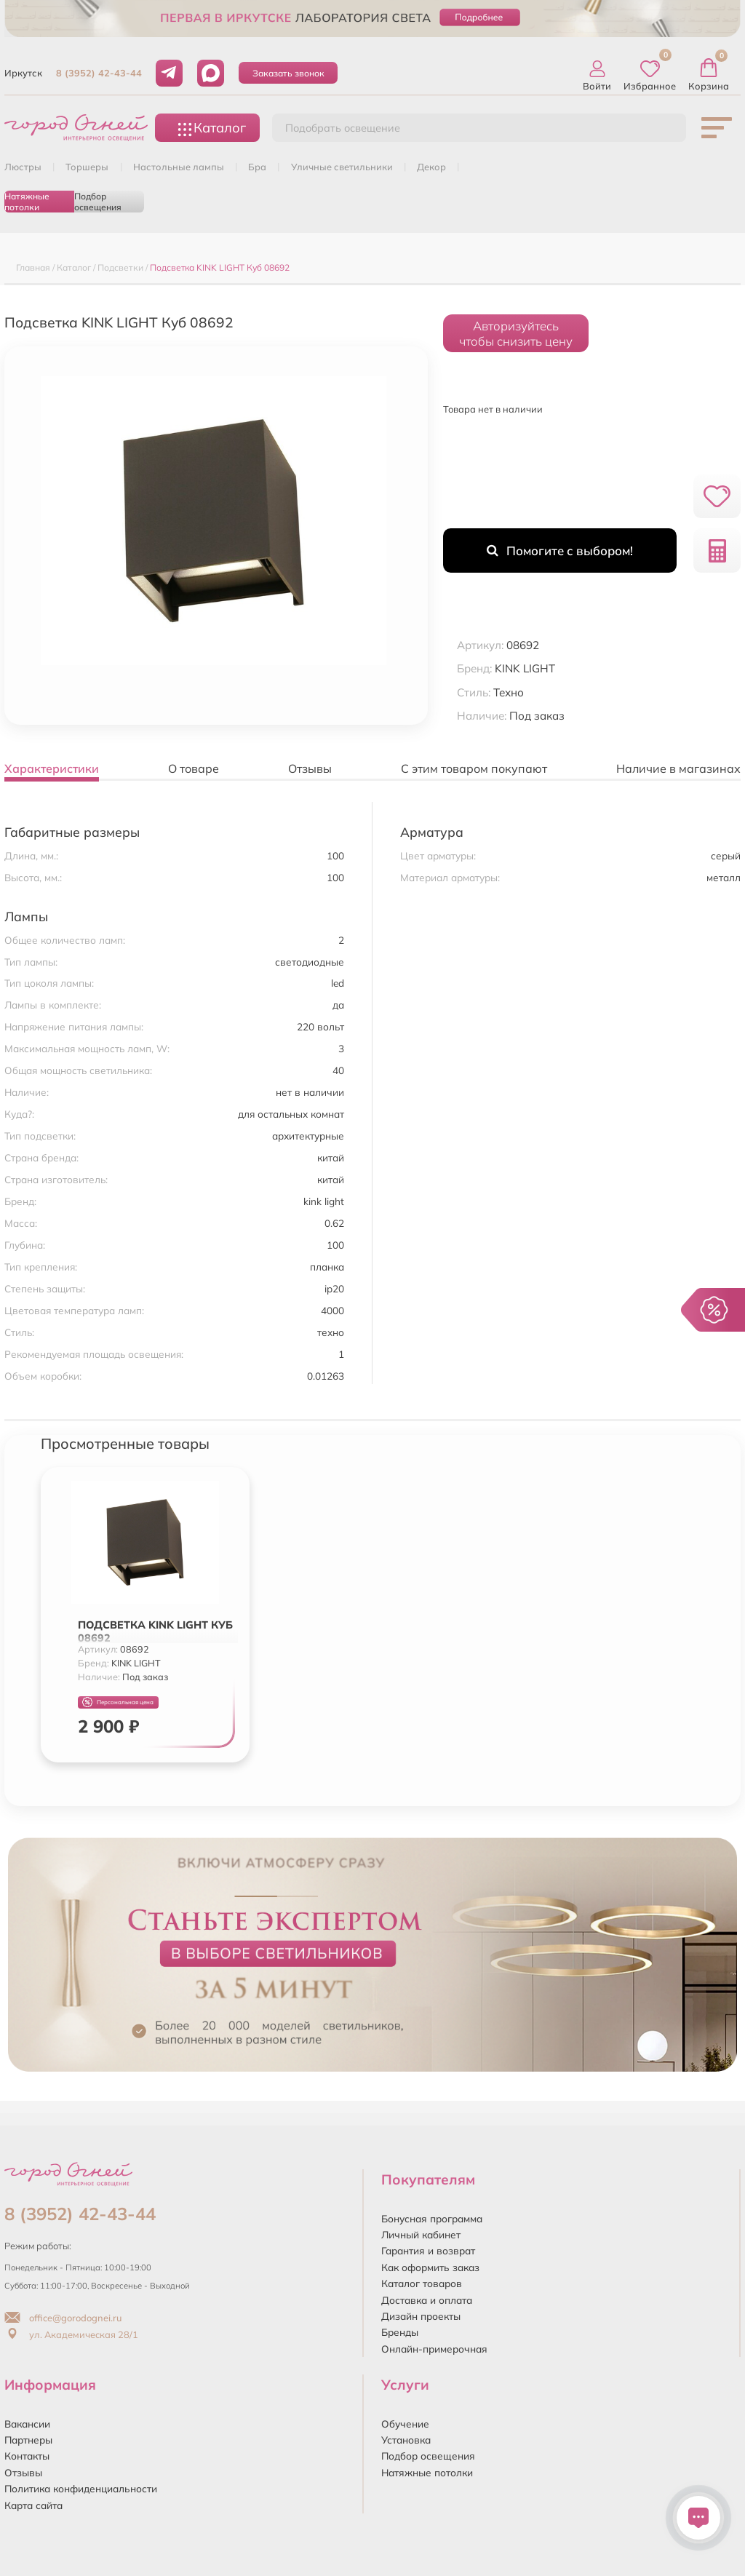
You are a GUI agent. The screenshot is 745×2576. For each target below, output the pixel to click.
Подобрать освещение (342, 128)
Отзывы (23, 2472)
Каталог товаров (421, 2283)
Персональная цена (118, 1702)
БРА (257, 166)
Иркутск (23, 73)
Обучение (405, 2423)
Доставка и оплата (426, 2300)
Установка (406, 2439)
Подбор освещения (97, 201)
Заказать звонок (288, 73)
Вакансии (27, 2423)
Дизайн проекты (421, 2316)
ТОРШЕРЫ (86, 166)
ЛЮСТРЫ (22, 166)
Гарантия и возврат (428, 2250)
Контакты (26, 2455)
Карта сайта (33, 2505)
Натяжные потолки (26, 201)
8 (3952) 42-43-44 (99, 73)
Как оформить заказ (430, 2267)
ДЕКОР (431, 166)
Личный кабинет (421, 2234)
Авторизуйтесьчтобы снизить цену (516, 333)
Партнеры (28, 2439)
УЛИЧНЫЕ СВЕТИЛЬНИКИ (342, 166)
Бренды (399, 2332)
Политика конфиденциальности (80, 2488)
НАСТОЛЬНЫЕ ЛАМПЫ (178, 166)
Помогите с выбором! (560, 550)
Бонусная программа (431, 2218)
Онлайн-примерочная (434, 2348)
